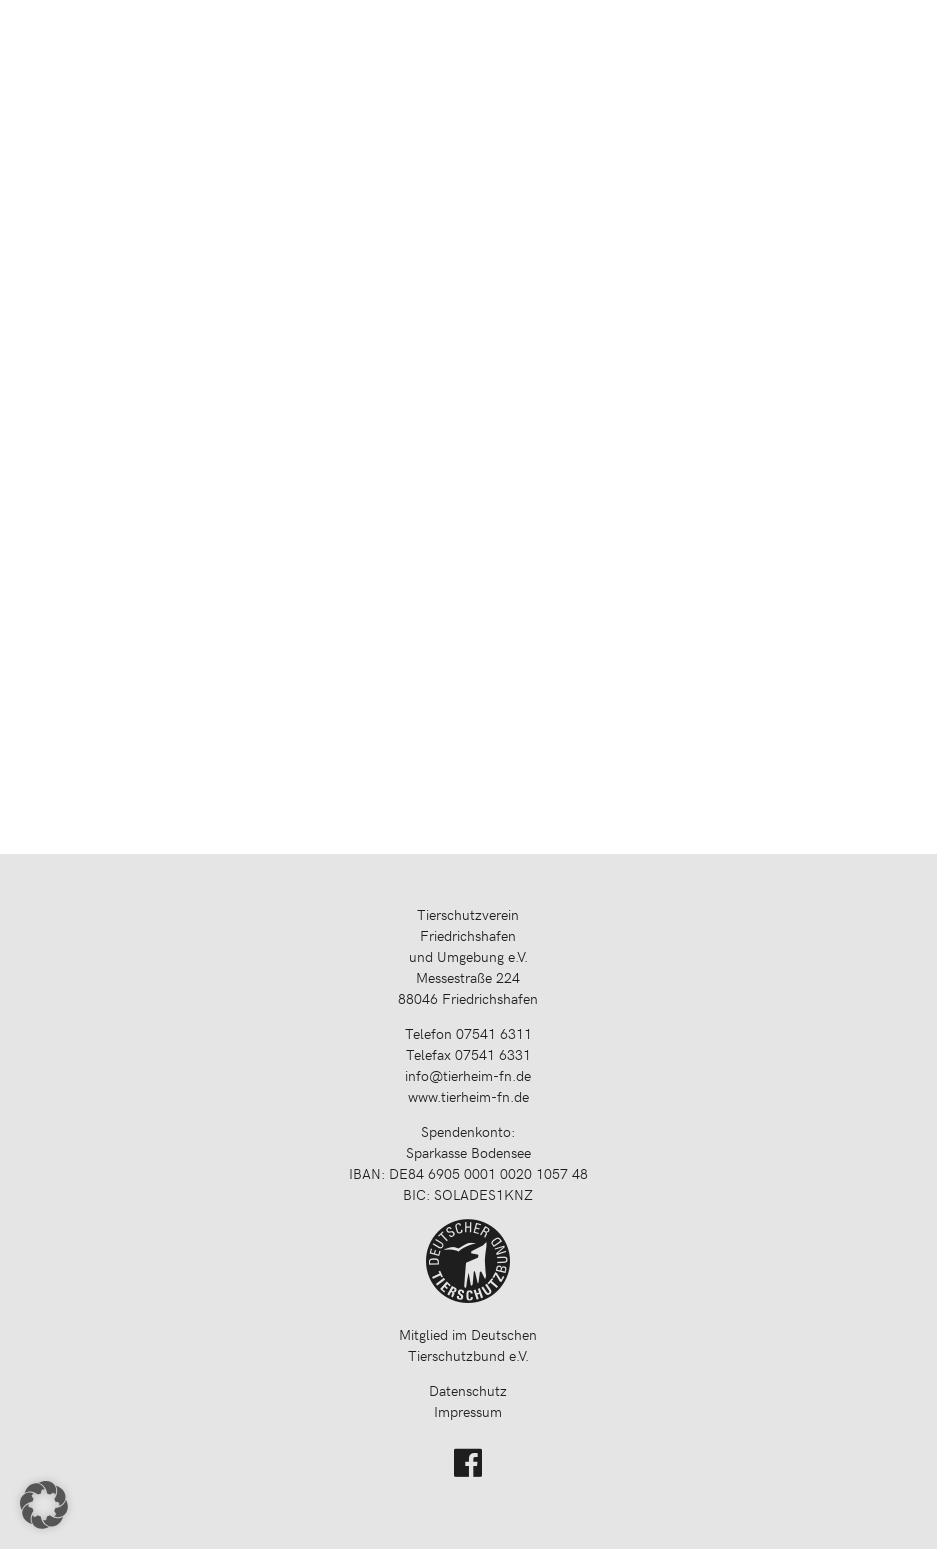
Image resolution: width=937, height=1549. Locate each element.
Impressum (468, 1411)
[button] (44, 1505)
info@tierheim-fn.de (468, 1075)
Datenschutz (468, 1390)
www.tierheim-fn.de (468, 1096)
